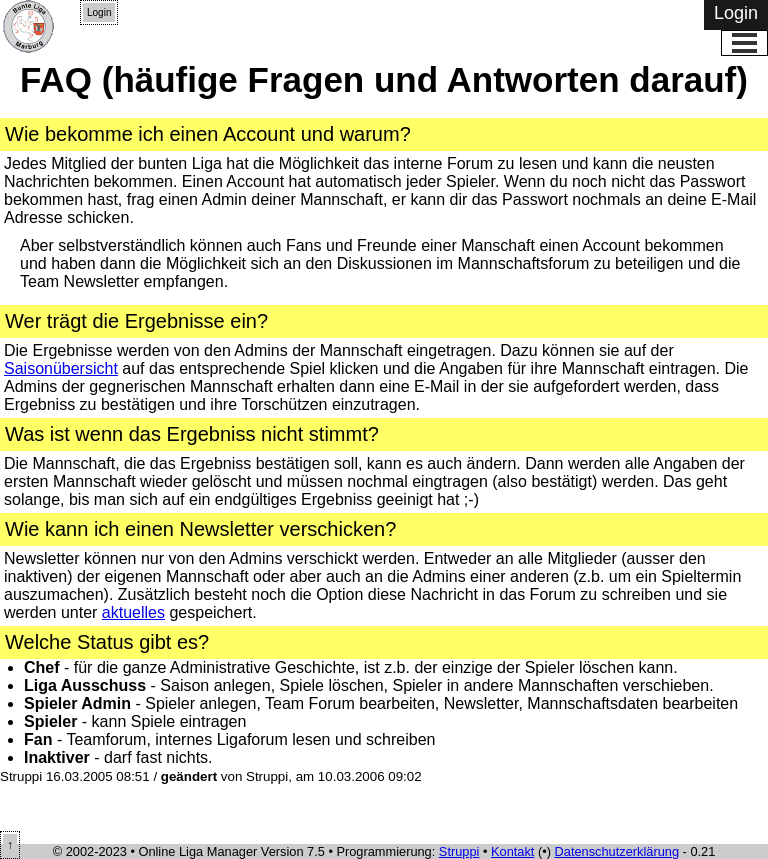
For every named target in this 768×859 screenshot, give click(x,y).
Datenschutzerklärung (617, 851)
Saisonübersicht (61, 368)
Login (99, 12)
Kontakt (512, 851)
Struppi (459, 851)
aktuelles (133, 612)
